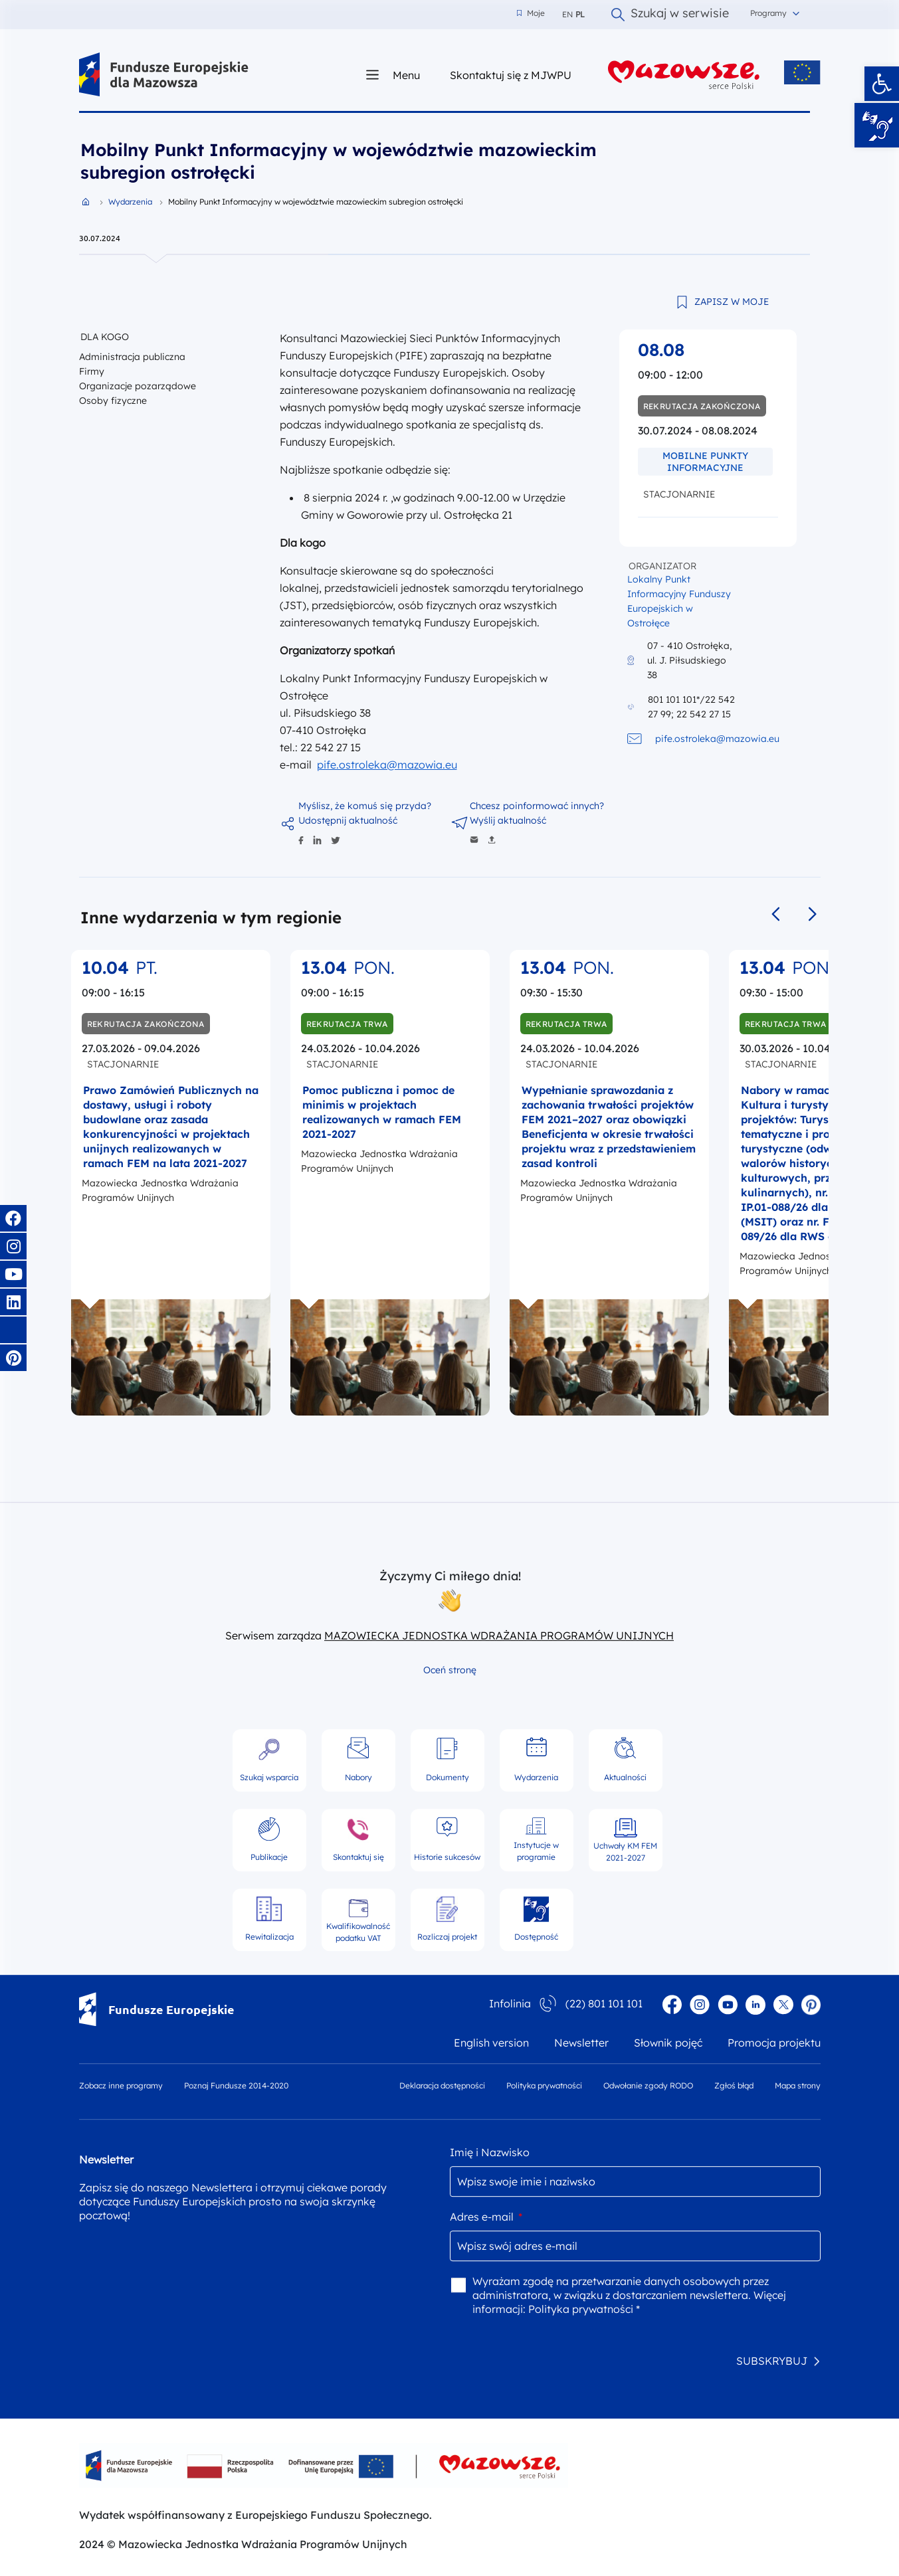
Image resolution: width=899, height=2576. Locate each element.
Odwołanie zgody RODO (648, 2085)
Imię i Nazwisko (490, 2152)
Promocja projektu (774, 2042)
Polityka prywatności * (584, 2309)
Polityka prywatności (544, 2085)
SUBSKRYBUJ (771, 2360)
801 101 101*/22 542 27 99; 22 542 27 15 (691, 706)
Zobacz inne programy (121, 2085)
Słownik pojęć (668, 2042)
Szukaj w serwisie (670, 14)
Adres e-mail (486, 2216)
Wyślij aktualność (508, 820)
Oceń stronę (449, 1670)
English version (491, 2042)
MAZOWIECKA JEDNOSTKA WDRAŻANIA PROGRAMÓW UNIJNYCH (499, 1635)
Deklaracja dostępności (442, 2085)
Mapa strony (798, 2085)
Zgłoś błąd (733, 2085)
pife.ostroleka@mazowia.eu (387, 764)
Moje (531, 13)
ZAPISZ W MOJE (731, 302)
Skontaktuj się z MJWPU (510, 75)
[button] (881, 83)
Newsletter (581, 2042)
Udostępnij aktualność (347, 820)
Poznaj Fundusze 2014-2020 (236, 2085)
